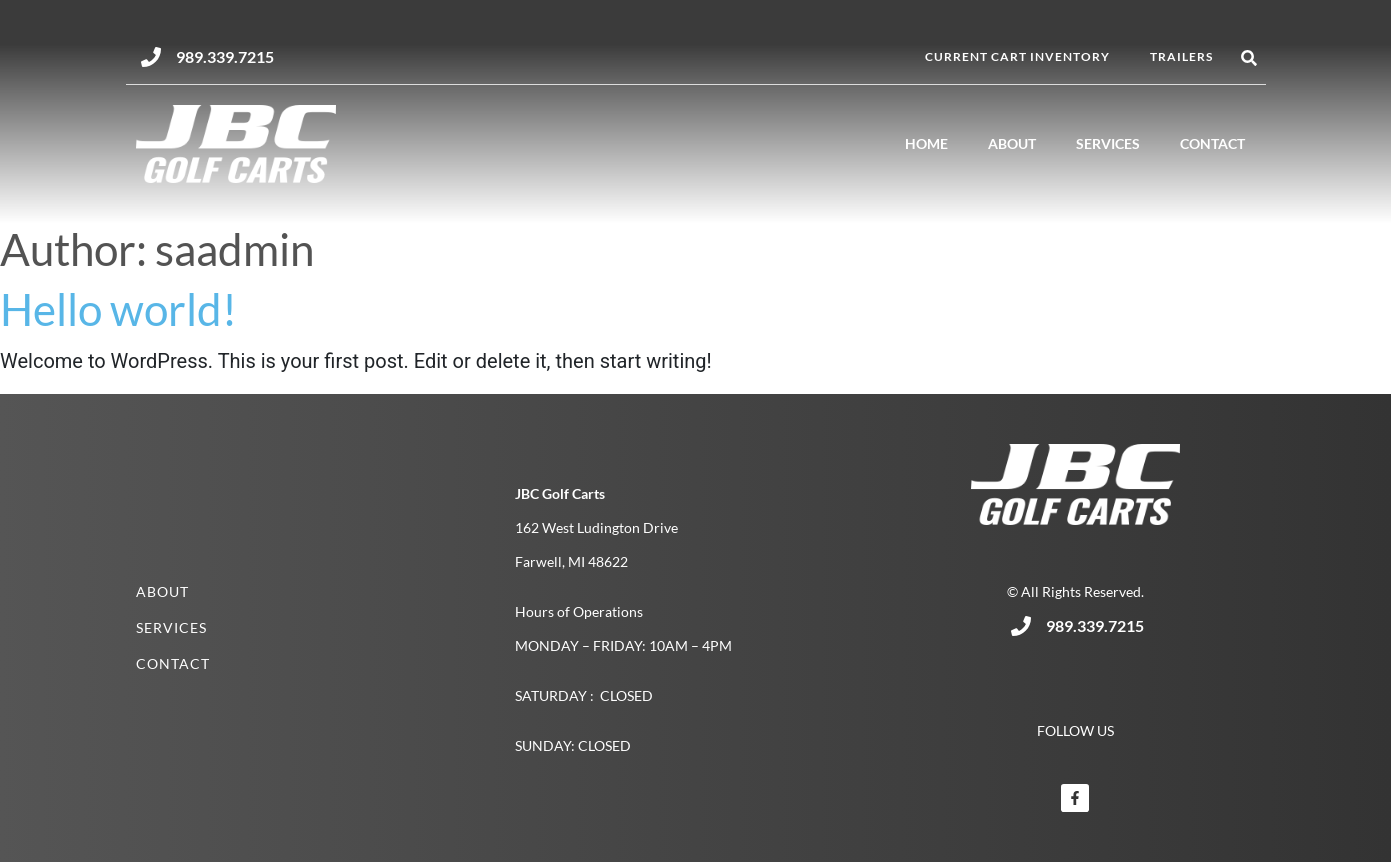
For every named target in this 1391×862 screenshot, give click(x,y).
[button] (1249, 58)
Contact (1212, 143)
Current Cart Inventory (1017, 56)
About (1012, 143)
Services (1108, 143)
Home (926, 143)
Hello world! (118, 309)
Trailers (1181, 56)
